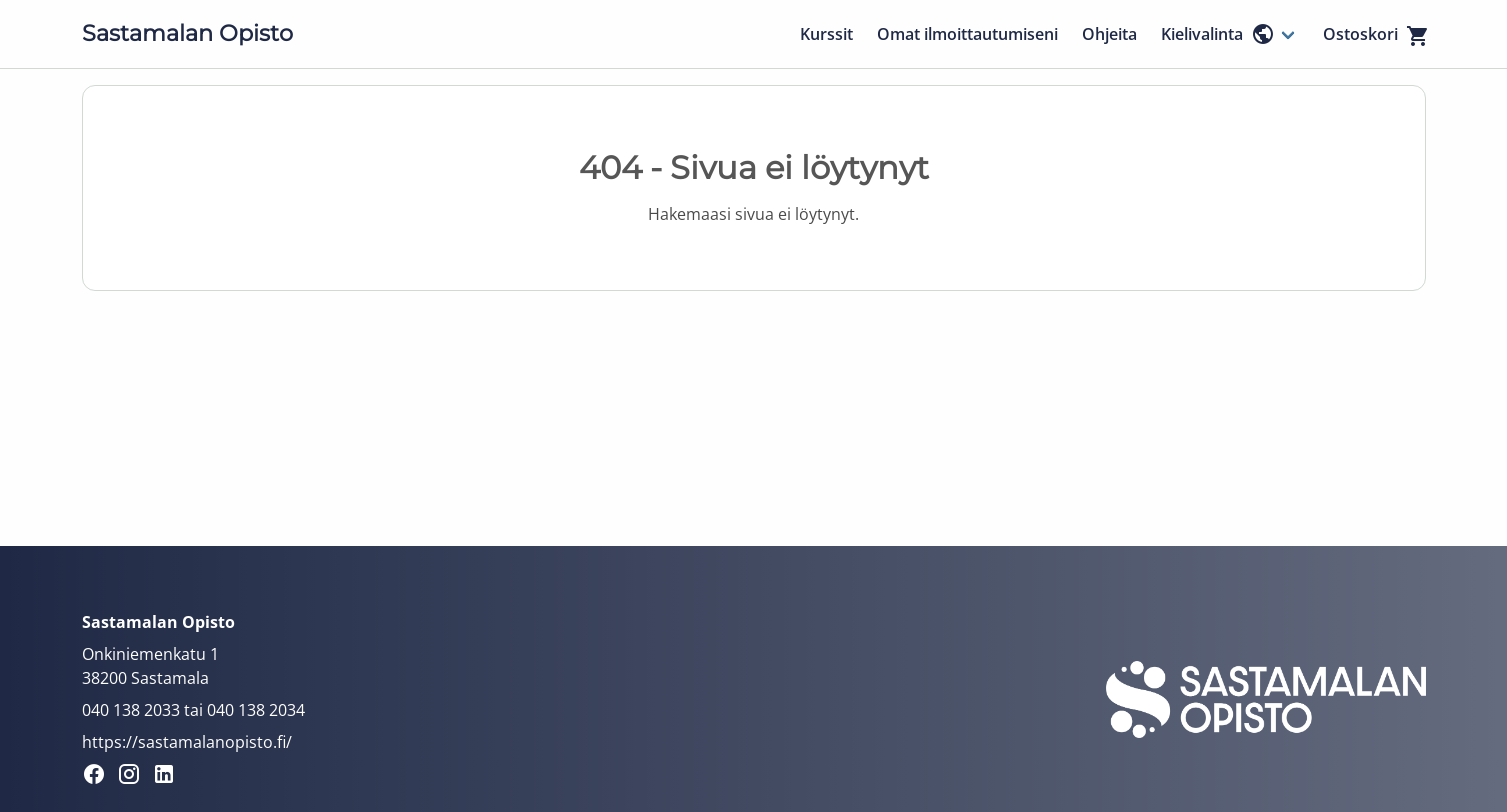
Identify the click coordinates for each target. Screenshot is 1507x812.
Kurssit (826, 34)
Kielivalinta (1218, 34)
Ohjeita (1109, 34)
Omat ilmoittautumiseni (967, 34)
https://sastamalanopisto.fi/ (187, 742)
